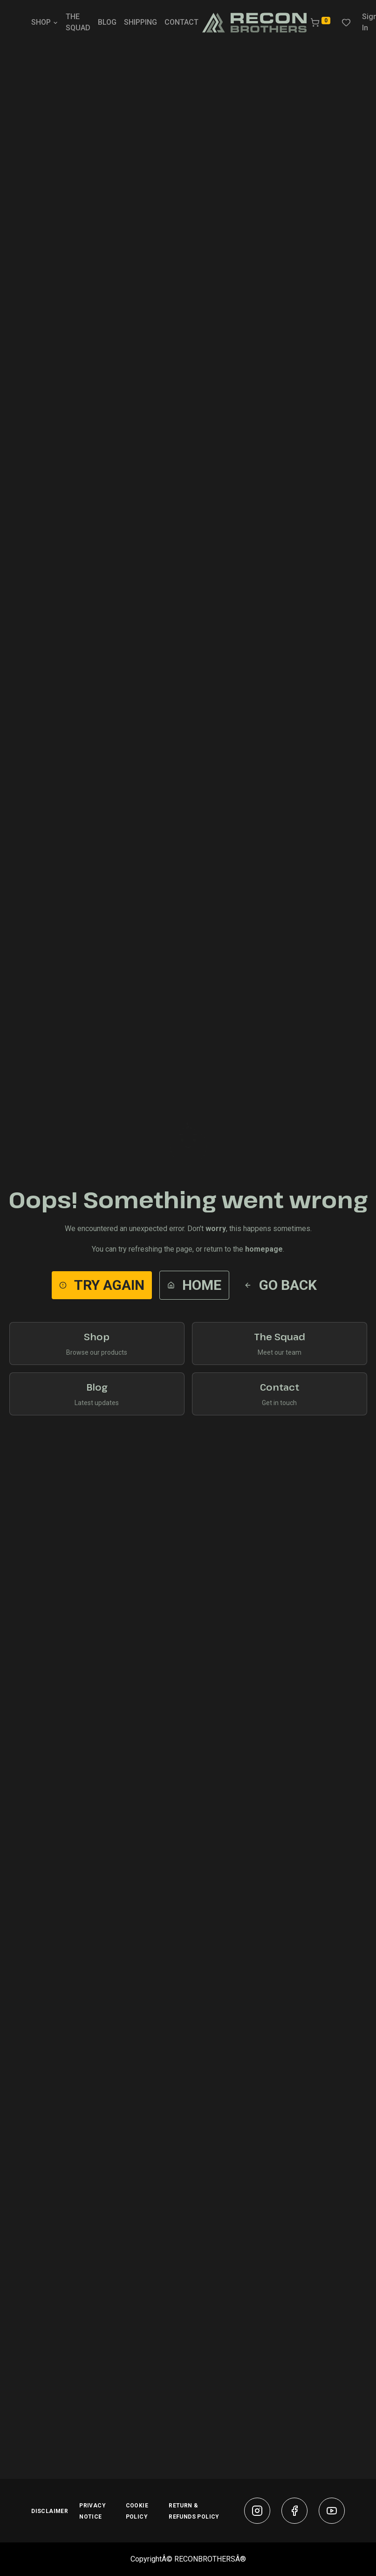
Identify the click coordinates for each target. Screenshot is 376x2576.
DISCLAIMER (49, 2511)
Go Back (280, 1285)
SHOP (44, 22)
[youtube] (332, 2511)
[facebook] (294, 2511)
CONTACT (181, 22)
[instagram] (257, 2511)
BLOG (107, 22)
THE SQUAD (78, 22)
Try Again (101, 1285)
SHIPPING (140, 22)
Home (194, 1285)
